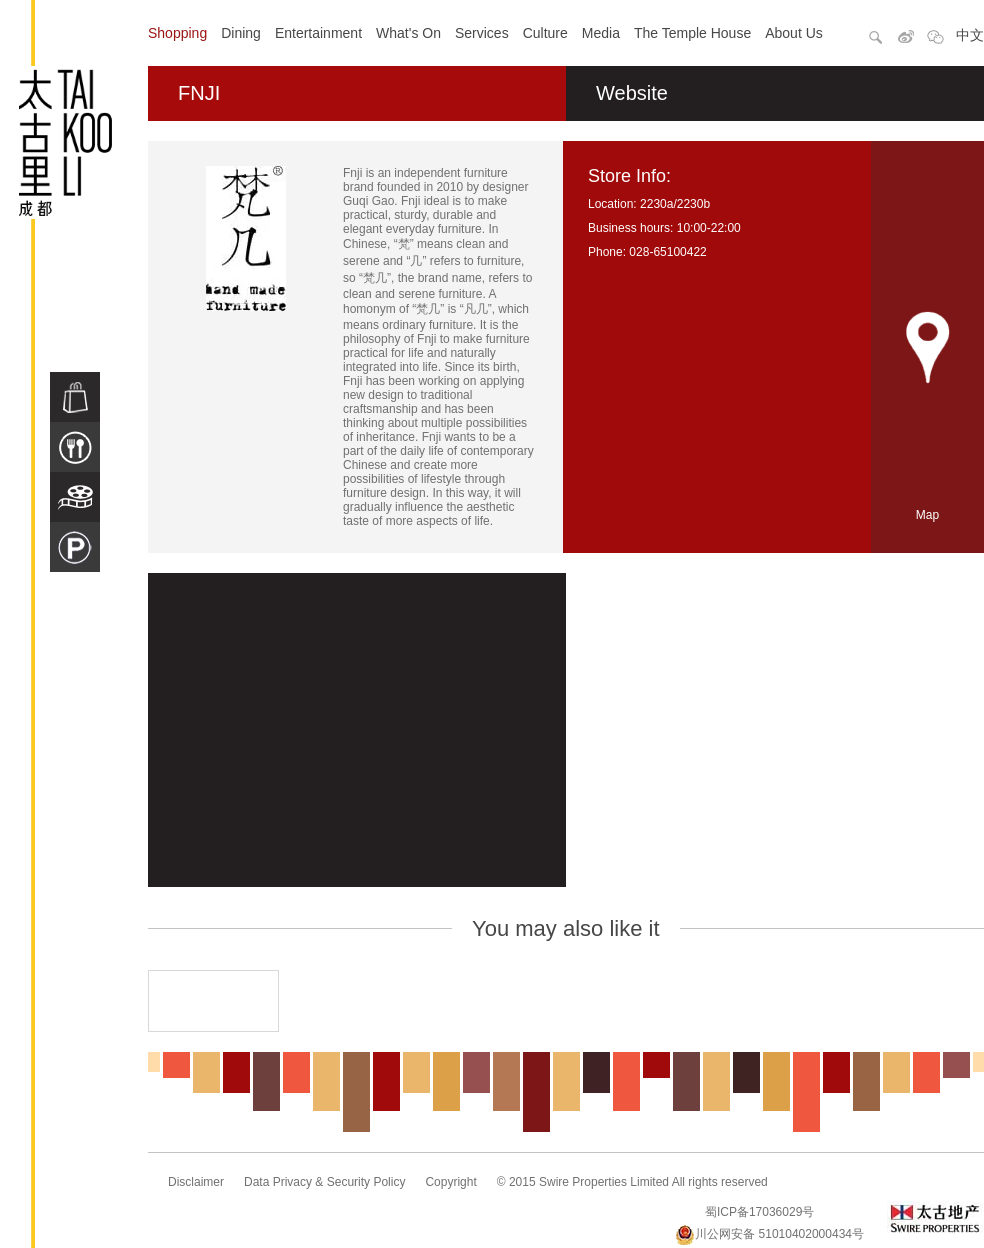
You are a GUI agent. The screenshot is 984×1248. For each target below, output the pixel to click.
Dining (241, 33)
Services (482, 33)
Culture (545, 33)
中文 (970, 35)
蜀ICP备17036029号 (759, 1212)
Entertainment (318, 33)
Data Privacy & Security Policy (324, 1182)
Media (601, 33)
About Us (794, 33)
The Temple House (692, 33)
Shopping (177, 33)
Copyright (450, 1182)
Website (632, 93)
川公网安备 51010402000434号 (769, 1234)
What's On (408, 33)
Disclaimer (196, 1182)
